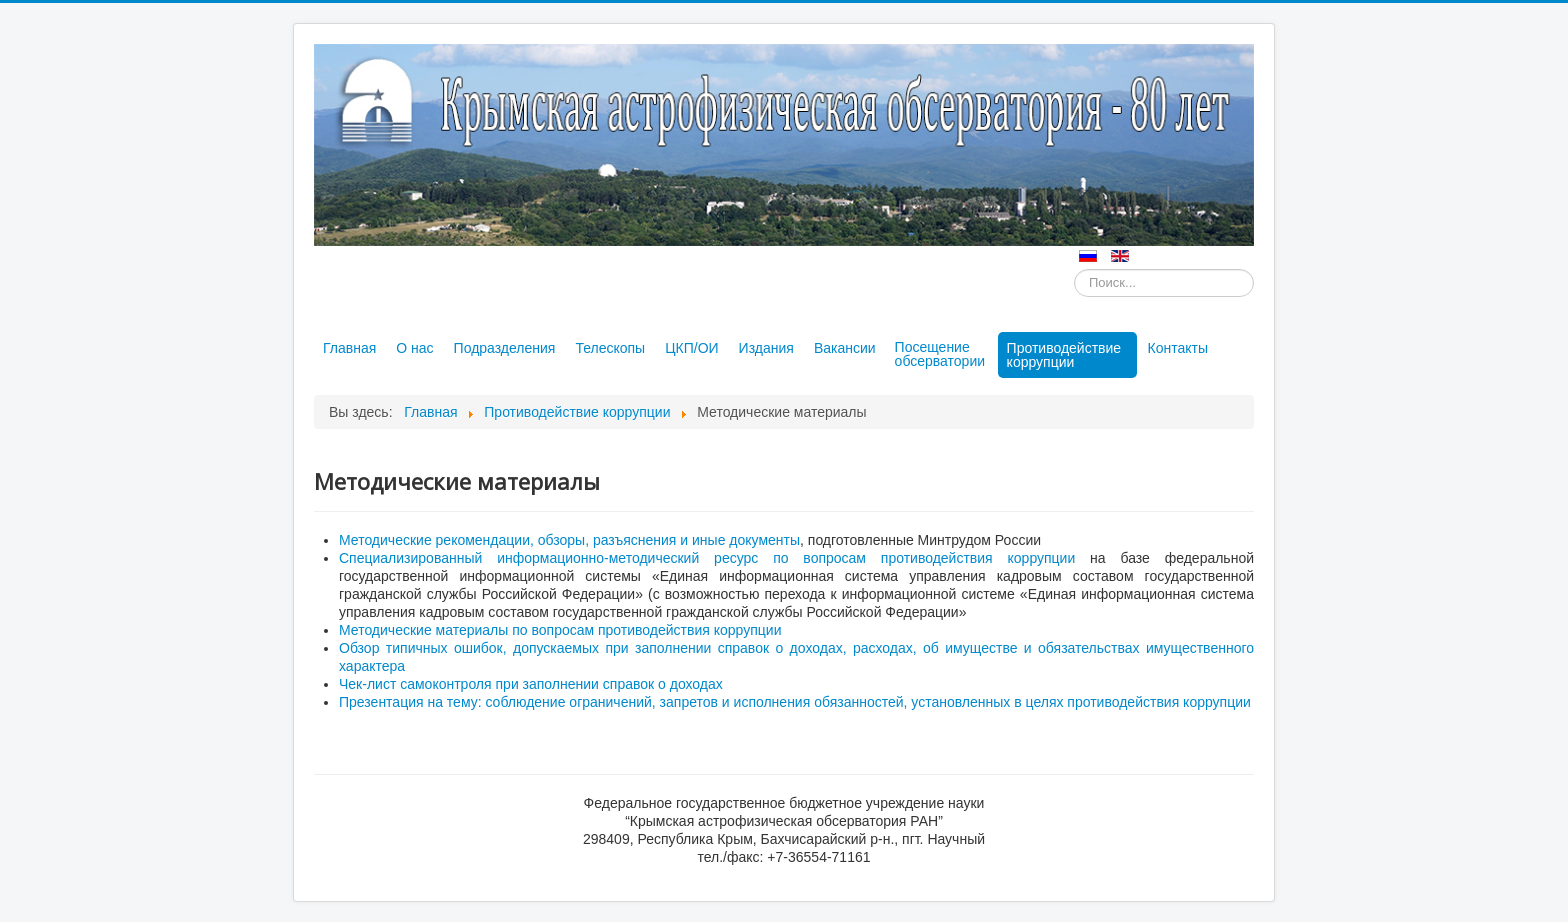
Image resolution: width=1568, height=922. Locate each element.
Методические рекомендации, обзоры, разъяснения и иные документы (569, 540)
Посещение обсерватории (940, 354)
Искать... (1074, 269)
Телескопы (610, 348)
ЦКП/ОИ (691, 348)
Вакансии (845, 348)
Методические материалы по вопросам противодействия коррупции (560, 630)
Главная (349, 348)
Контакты (1178, 348)
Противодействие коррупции (1064, 355)
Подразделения (505, 348)
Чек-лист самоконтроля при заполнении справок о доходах (531, 684)
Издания (766, 348)
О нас (414, 348)
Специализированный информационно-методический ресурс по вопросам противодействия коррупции (707, 558)
